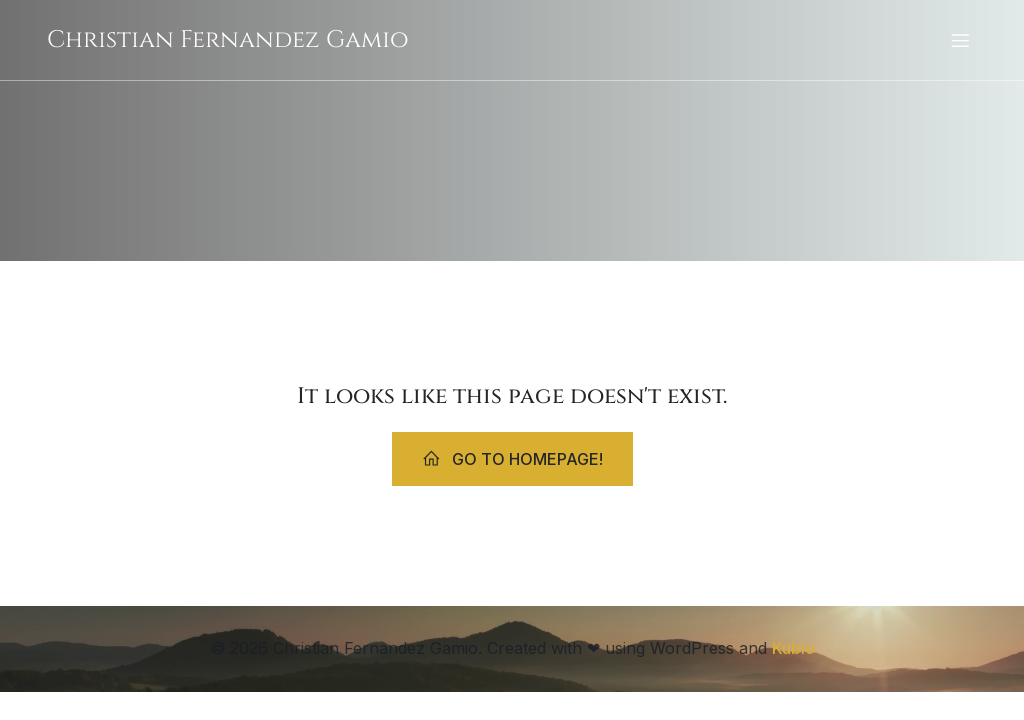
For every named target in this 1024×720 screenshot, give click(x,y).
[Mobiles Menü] (960, 40)
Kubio (793, 648)
